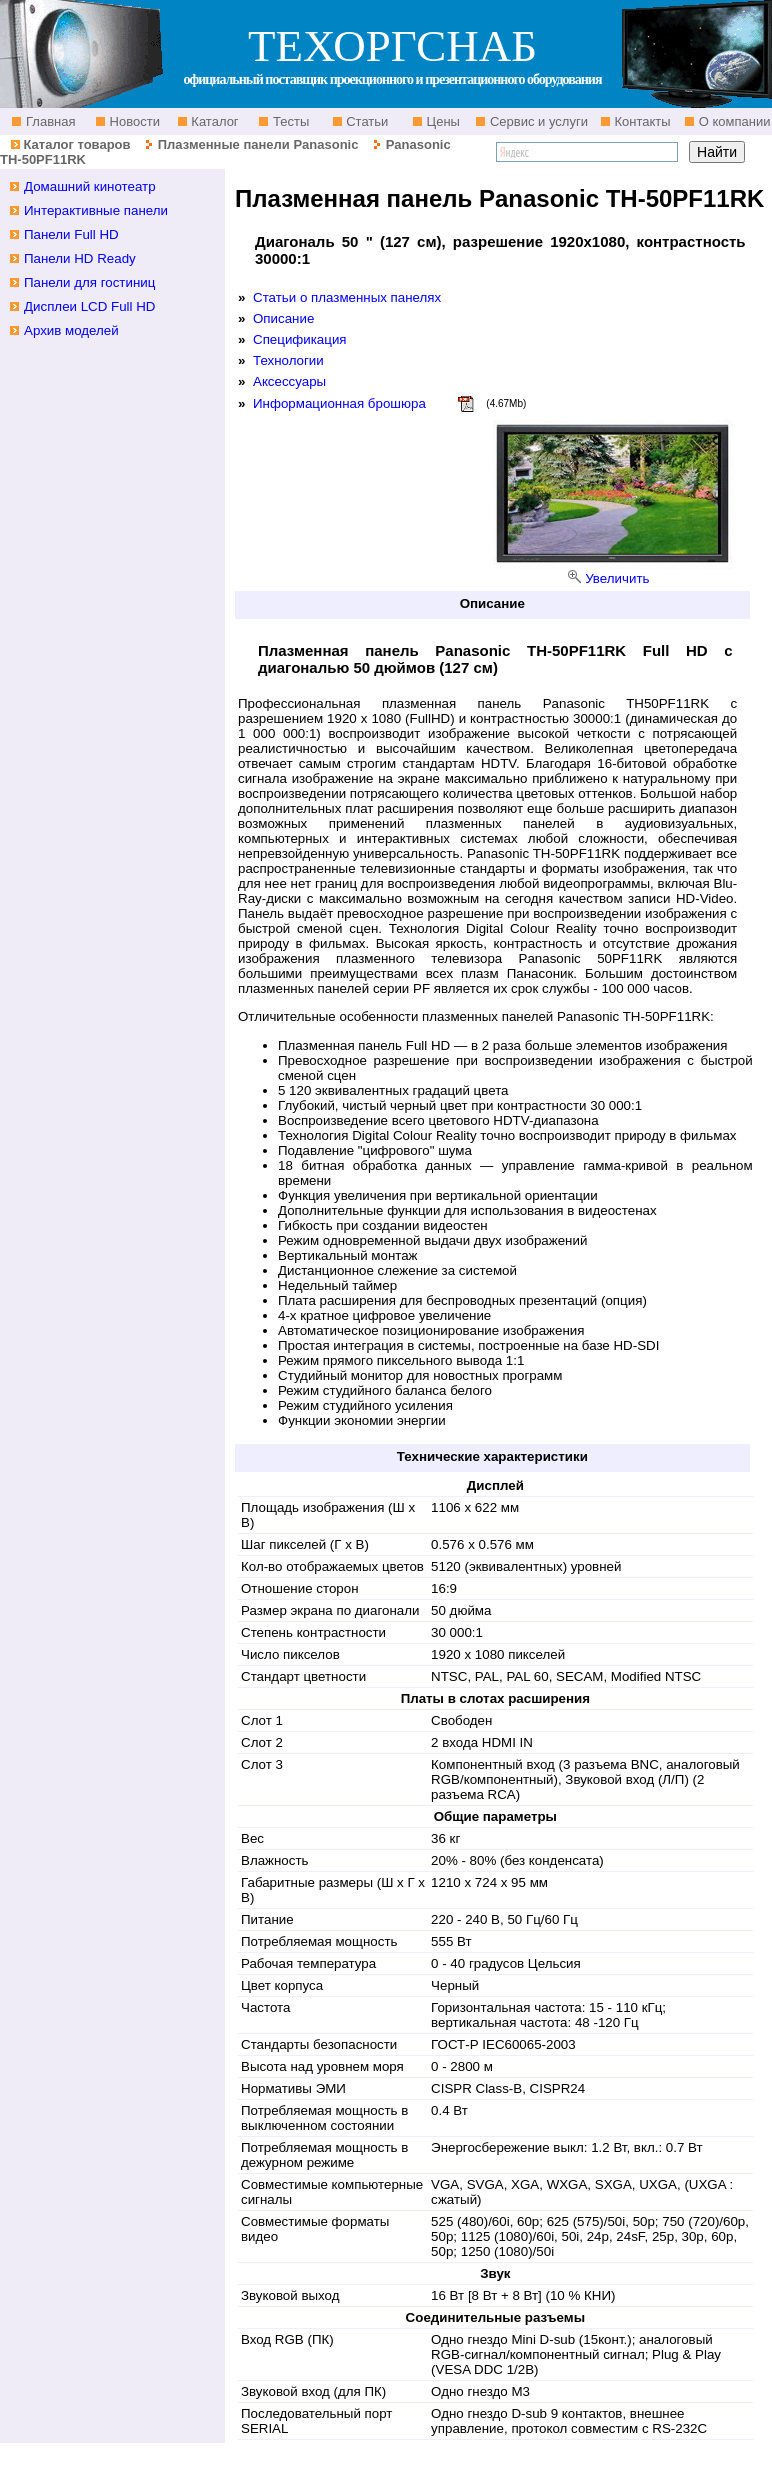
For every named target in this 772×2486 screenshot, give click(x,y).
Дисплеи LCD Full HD (90, 306)
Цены (441, 121)
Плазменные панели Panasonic (258, 144)
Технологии (288, 360)
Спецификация (300, 339)
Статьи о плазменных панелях (347, 297)
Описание (283, 318)
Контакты (641, 121)
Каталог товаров (76, 144)
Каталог (213, 121)
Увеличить (617, 578)
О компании (732, 121)
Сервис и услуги (537, 121)
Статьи (366, 121)
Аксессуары (289, 381)
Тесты (289, 121)
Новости (133, 121)
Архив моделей (71, 330)
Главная (48, 121)
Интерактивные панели (96, 210)
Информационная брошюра (339, 403)
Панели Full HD (71, 234)
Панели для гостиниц (89, 282)
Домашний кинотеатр (90, 186)
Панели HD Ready (80, 258)
